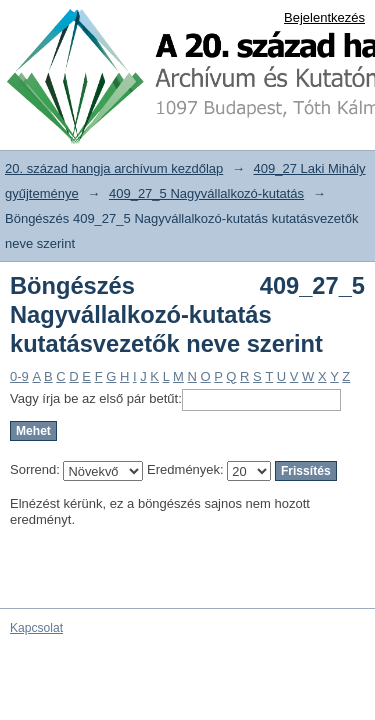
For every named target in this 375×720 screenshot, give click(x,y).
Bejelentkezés (324, 17)
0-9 (19, 376)
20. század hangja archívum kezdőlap (114, 168)
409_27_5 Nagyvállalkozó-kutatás (206, 193)
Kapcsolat (36, 628)
